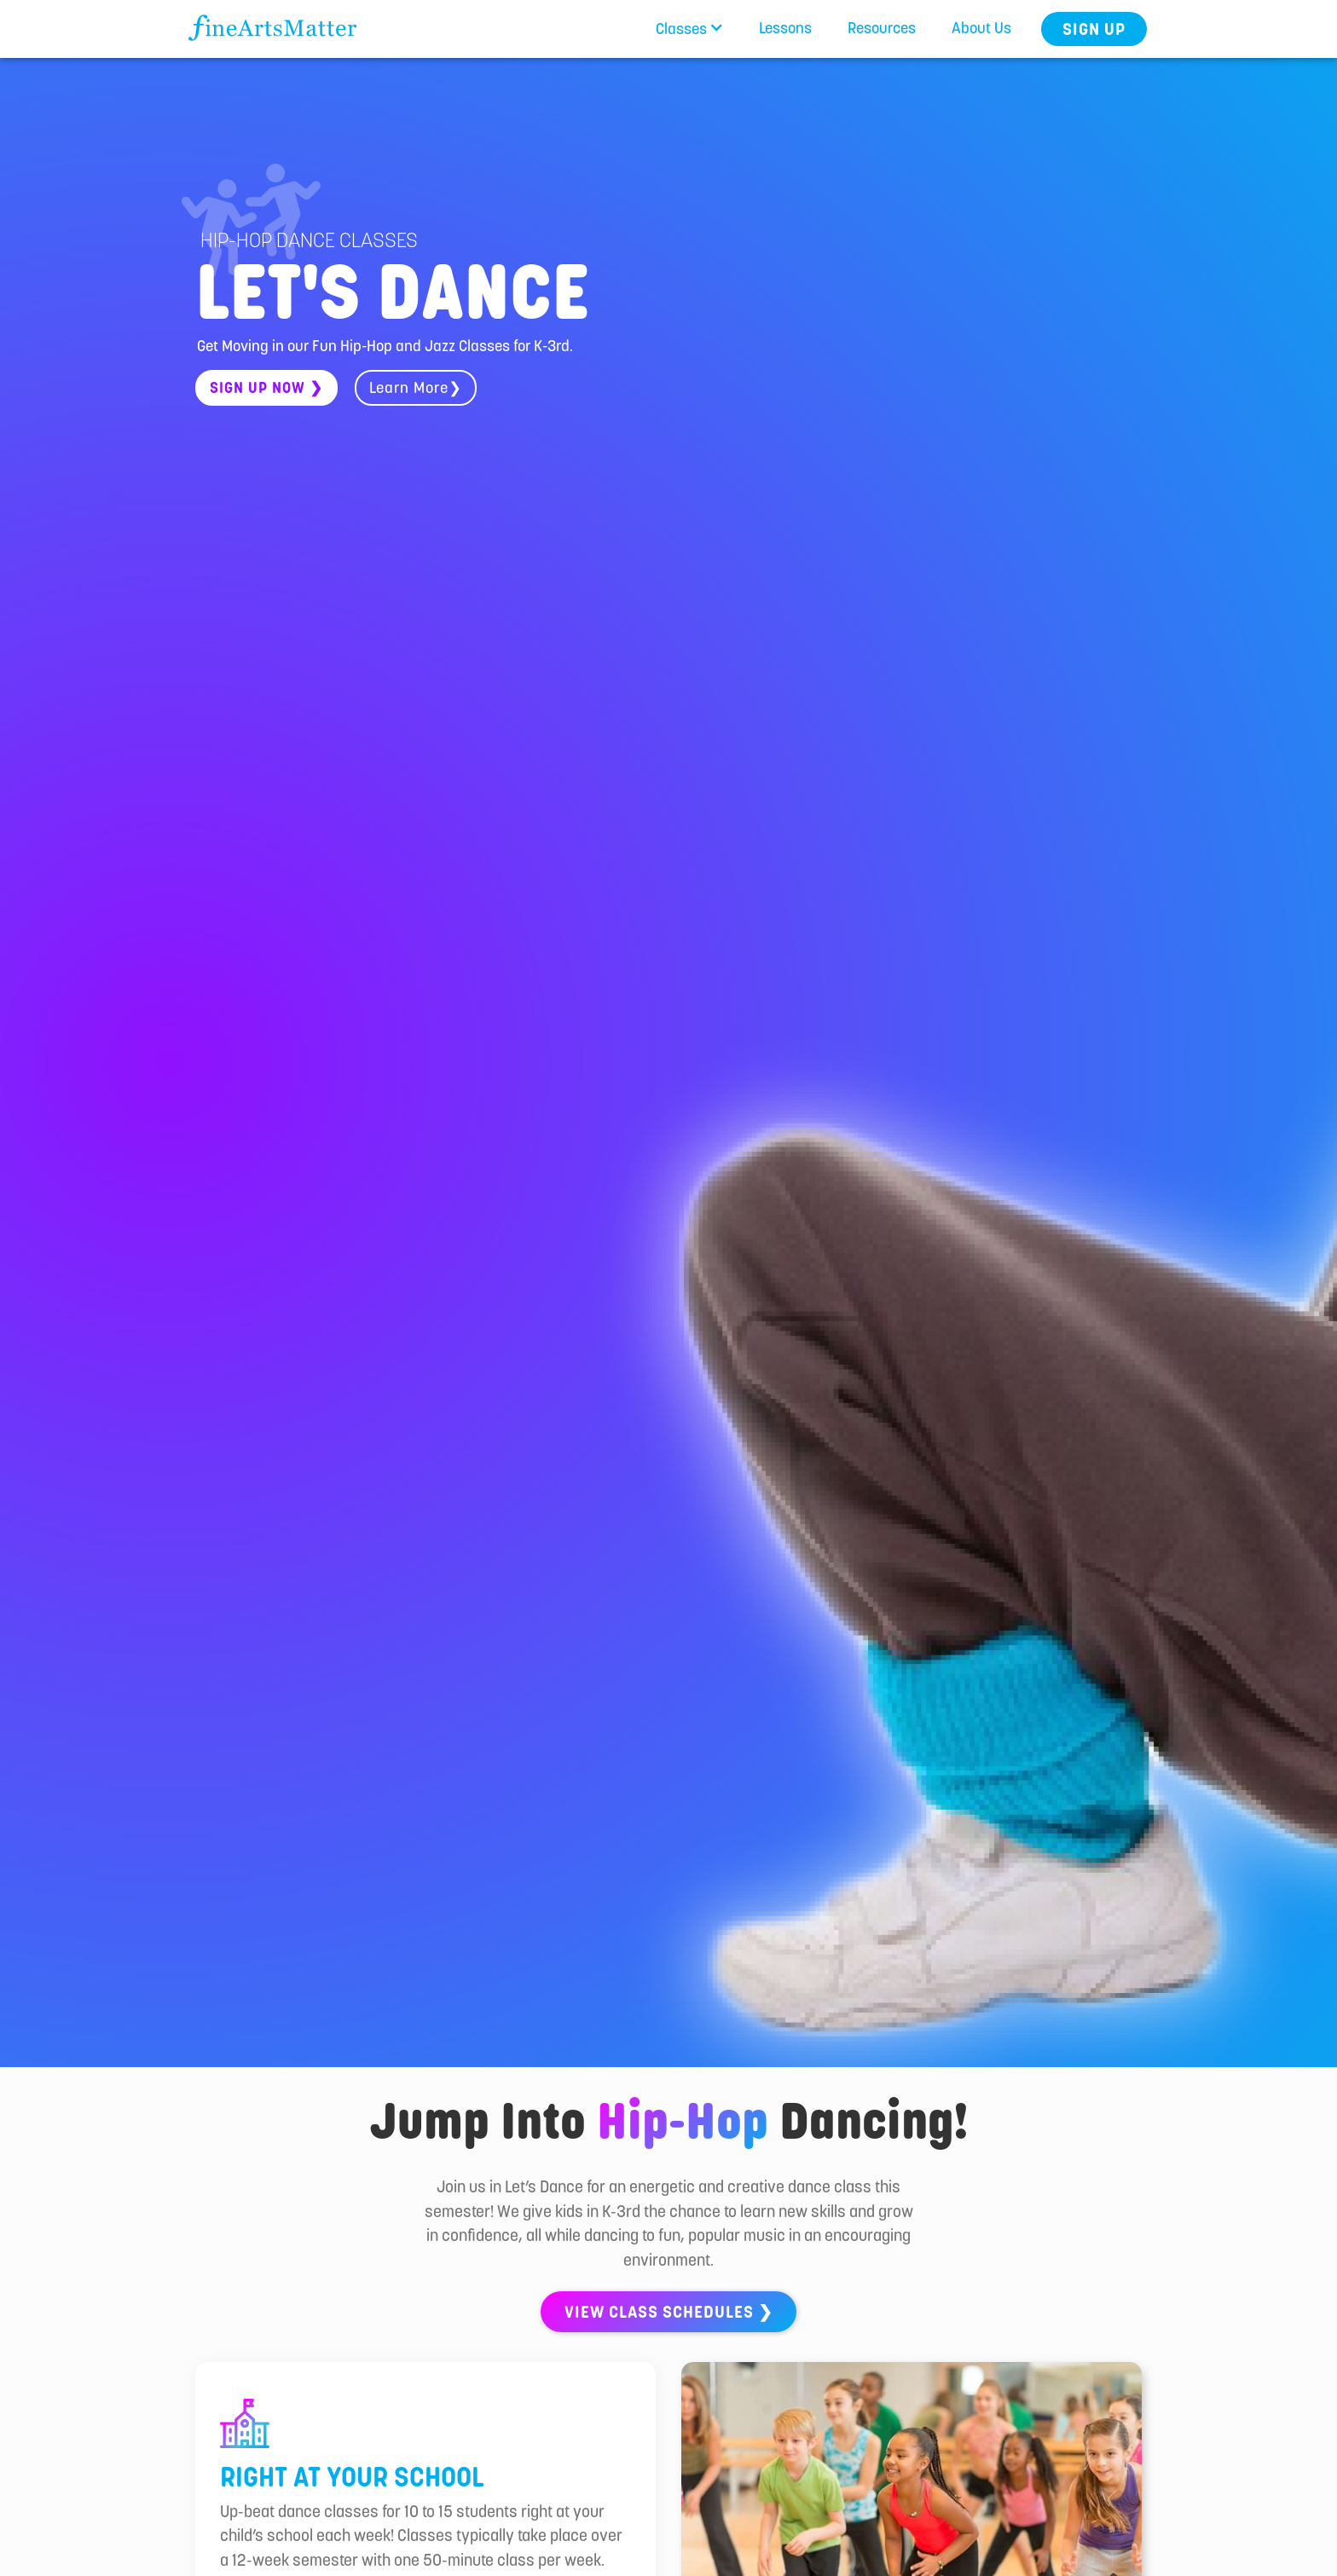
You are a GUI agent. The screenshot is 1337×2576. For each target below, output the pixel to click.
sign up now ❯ (266, 387)
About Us (981, 28)
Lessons (785, 28)
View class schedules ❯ (668, 2312)
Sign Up (1094, 29)
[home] (270, 23)
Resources (882, 28)
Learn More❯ (415, 387)
